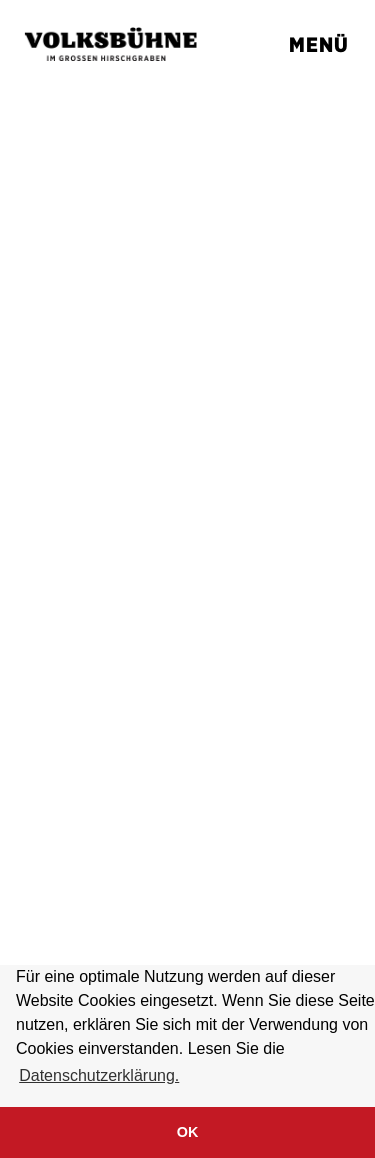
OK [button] (188, 1132)
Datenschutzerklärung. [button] (99, 1075)
